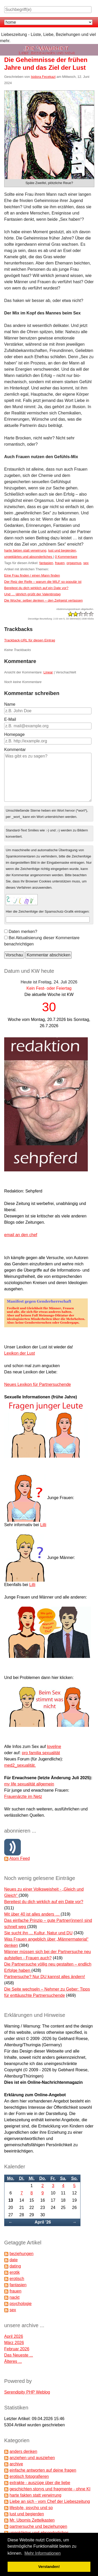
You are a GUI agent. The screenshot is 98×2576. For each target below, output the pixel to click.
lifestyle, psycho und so (31, 2507)
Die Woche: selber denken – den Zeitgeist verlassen (43, 600)
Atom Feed (19, 1858)
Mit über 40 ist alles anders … (32, 1914)
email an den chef (20, 1235)
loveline (54, 1746)
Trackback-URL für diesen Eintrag (29, 640)
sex (86, 563)
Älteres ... (13, 2361)
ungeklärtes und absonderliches (28, 557)
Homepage (14, 734)
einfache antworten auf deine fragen (42, 2470)
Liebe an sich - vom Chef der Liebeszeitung (49, 2501)
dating (15, 2266)
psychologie (20, 2303)
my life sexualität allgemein (29, 1784)
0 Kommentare (66, 557)
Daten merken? (23, 931)
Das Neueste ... (18, 2355)
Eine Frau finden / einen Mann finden (32, 575)
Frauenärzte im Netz (23, 1796)
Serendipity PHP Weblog (27, 2392)
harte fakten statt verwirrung (25, 550)
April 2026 (13, 2336)
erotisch (16, 2278)
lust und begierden (62, 550)
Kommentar (15, 749)
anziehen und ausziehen (32, 2457)
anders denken (23, 2451)
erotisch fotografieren (29, 2476)
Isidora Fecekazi (43, 77)
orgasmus (74, 563)
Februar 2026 (16, 2349)
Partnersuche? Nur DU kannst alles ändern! (44, 1976)
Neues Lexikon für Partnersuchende (37, 1384)
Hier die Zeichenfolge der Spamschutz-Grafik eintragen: (48, 911)
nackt (14, 2297)
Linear (48, 672)
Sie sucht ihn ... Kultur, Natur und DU (38, 1933)
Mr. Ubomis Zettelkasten (32, 2520)
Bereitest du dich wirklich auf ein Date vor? (36, 588)
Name (9, 704)
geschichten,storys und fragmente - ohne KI (49, 2489)
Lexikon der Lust (19, 1353)
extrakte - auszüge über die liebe (39, 2482)
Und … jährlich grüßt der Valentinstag (32, 594)
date (13, 2260)
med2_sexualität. (20, 1765)
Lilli (43, 1525)
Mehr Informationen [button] (42, 2553)
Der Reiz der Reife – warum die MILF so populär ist (43, 582)
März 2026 (14, 2342)
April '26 (42, 2222)
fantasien (46, 563)
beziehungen (21, 2253)
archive (16, 2464)
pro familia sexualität (41, 1753)
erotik (14, 2272)
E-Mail (10, 719)
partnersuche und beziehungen (38, 2526)
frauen (60, 563)
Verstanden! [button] (49, 2567)
